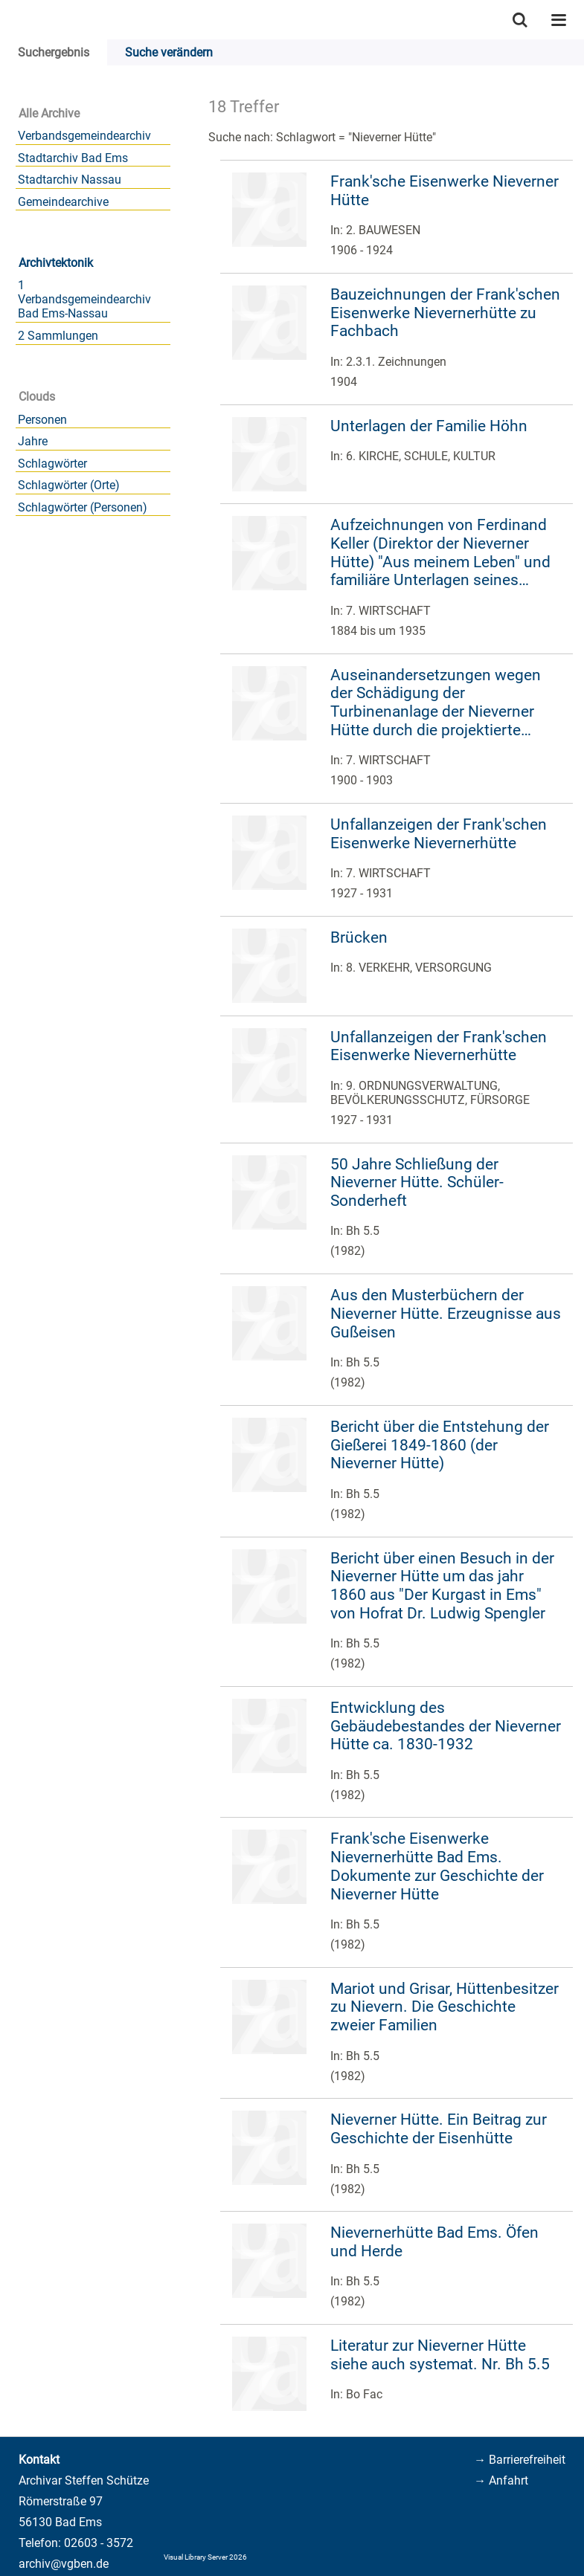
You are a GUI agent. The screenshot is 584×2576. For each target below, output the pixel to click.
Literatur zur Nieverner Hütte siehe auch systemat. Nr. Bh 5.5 (440, 2355)
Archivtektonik (56, 263)
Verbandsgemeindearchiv (84, 136)
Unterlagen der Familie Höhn (428, 426)
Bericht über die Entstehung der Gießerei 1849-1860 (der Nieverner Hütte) (439, 1445)
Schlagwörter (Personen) (82, 507)
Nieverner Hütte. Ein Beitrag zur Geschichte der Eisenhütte (438, 2129)
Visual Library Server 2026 (205, 2557)
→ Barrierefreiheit (519, 2460)
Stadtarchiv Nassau (69, 179)
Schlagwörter (52, 463)
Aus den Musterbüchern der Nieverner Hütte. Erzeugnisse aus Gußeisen (445, 1313)
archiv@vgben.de (64, 2564)
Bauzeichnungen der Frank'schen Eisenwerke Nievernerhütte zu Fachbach (445, 312)
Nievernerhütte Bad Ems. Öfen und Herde (434, 2242)
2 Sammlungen (58, 336)
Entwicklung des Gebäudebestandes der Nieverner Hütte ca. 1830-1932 (445, 1726)
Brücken (359, 937)
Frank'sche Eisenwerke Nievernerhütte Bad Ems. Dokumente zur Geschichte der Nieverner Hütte (437, 1866)
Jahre (33, 441)
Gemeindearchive (63, 202)
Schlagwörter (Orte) (69, 485)
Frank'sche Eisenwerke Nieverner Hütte (444, 190)
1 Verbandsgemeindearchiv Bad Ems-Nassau (84, 299)
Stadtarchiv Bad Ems (73, 158)
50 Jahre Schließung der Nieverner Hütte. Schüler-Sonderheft (417, 1182)
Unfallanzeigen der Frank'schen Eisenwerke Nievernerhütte (438, 834)
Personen (42, 420)
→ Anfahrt (501, 2480)
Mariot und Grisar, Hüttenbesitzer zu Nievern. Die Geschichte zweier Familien (444, 2007)
